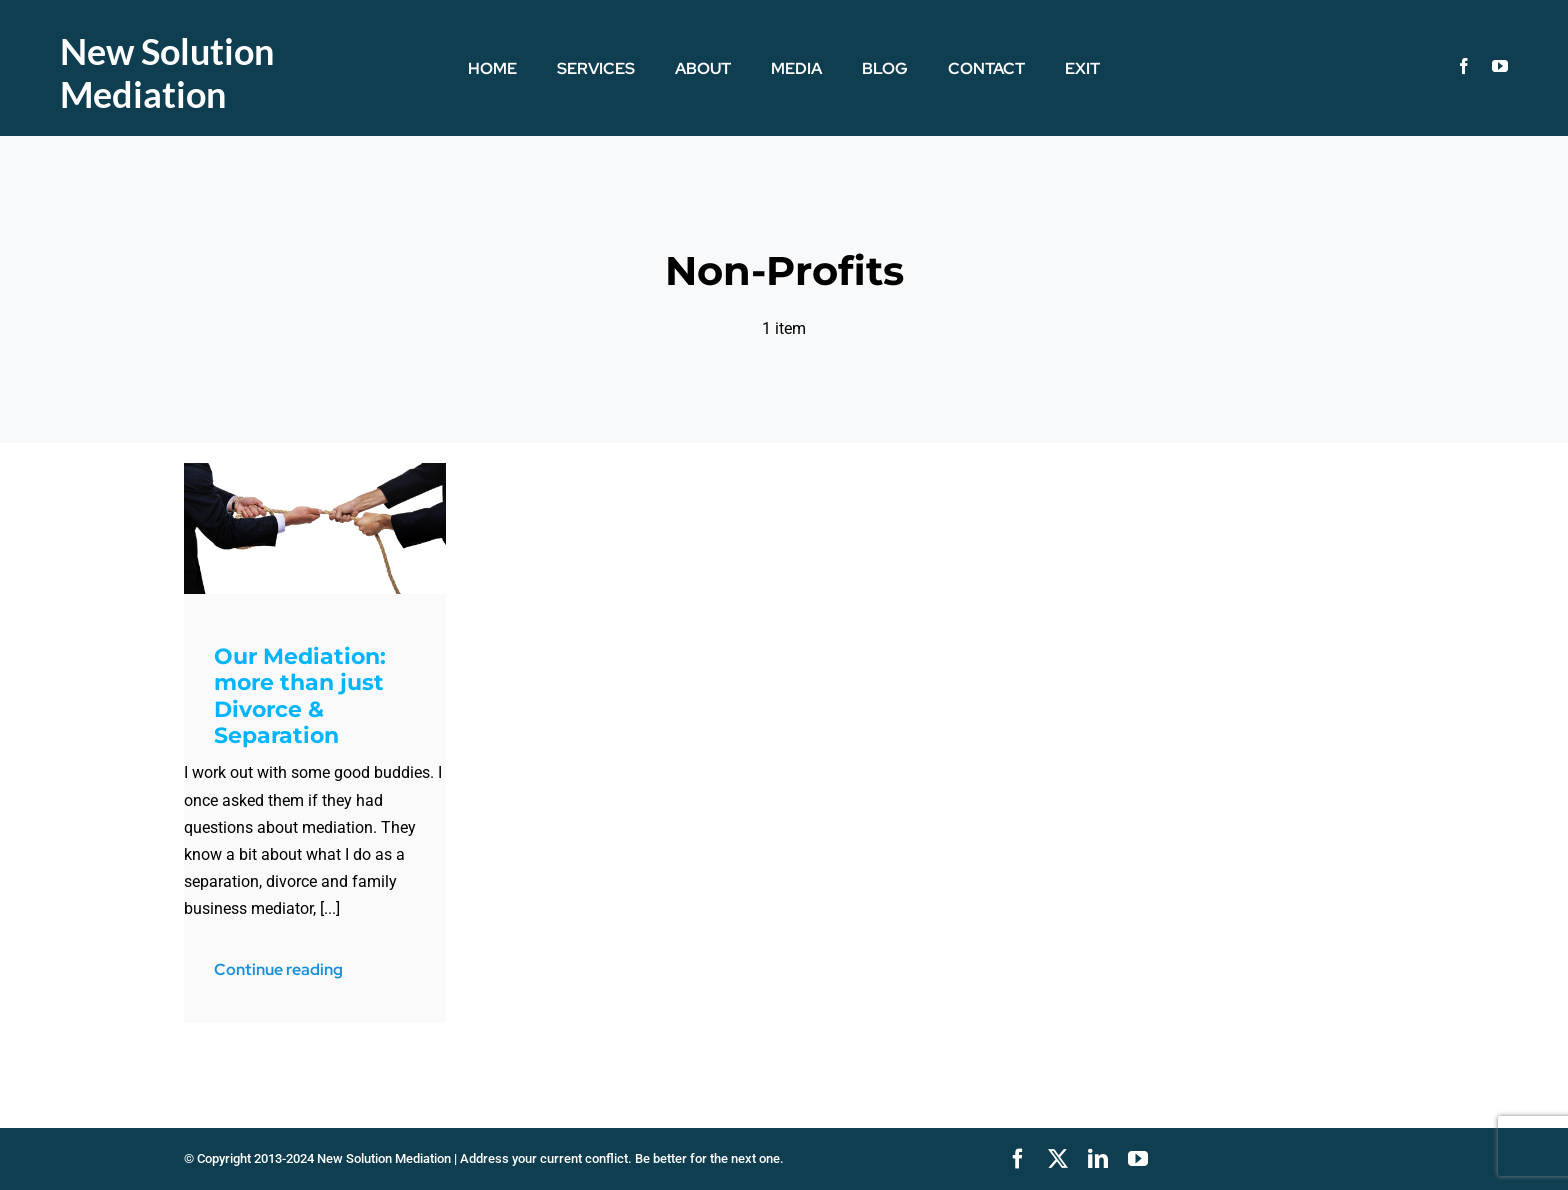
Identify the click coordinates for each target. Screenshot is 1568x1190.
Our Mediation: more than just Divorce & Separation (300, 696)
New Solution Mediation (167, 72)
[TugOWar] (315, 470)
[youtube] (1500, 66)
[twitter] (1058, 1159)
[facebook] (1464, 66)
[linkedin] (1098, 1159)
